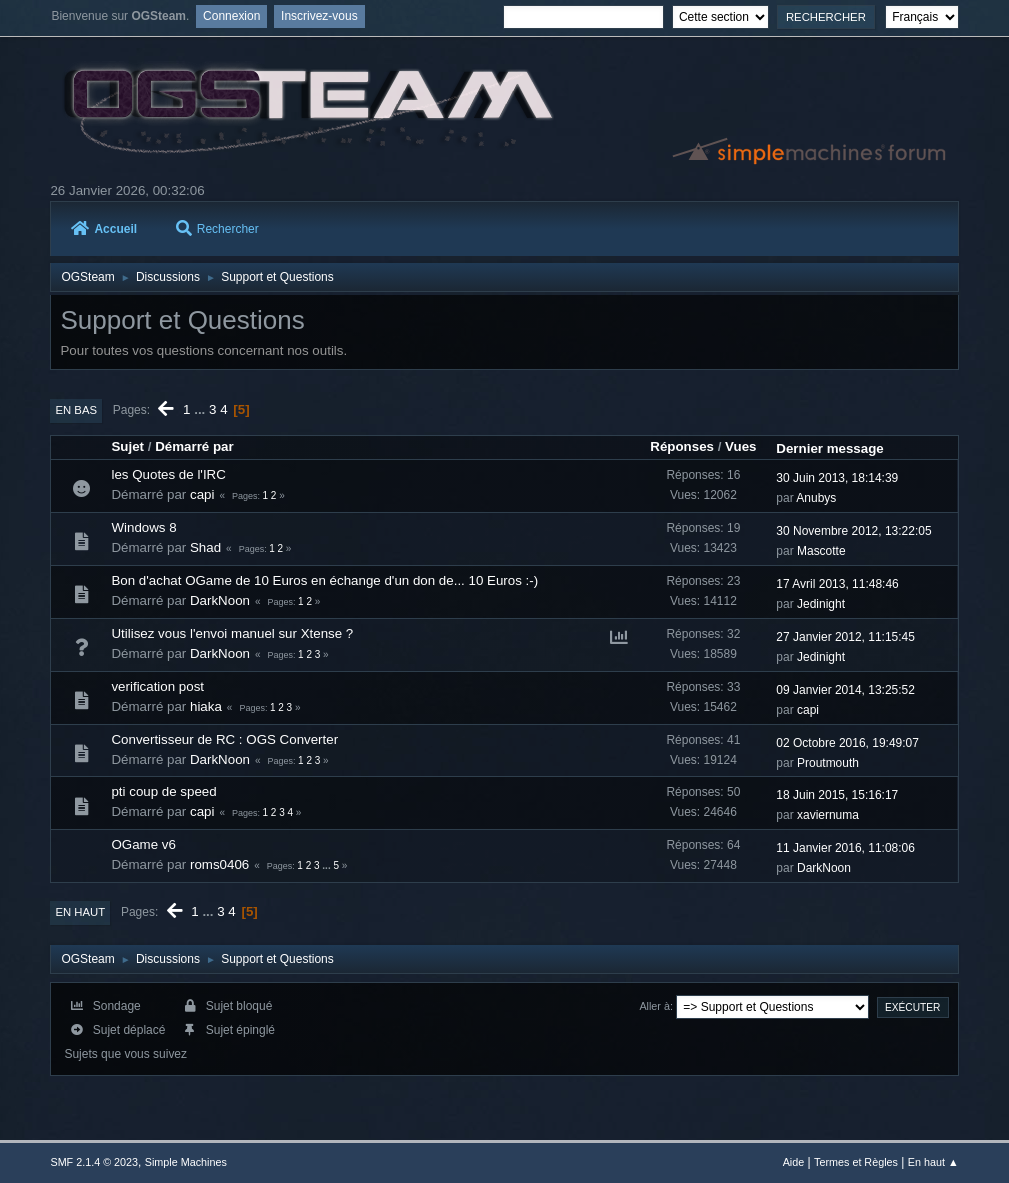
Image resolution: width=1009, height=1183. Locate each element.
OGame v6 (143, 844)
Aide (794, 1162)
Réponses (682, 446)
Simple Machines (186, 1162)
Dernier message (829, 448)
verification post (157, 686)
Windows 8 (143, 527)
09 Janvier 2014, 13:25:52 (845, 690)
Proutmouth (828, 763)
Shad (205, 547)
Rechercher (217, 229)
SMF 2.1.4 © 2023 (94, 1162)
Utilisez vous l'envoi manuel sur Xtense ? (232, 633)
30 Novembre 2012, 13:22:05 (853, 531)
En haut (80, 912)
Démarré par (194, 446)
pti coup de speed (163, 791)
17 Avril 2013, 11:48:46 (837, 584)
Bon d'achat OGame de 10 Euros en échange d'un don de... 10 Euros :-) (324, 580)
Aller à (654, 1006)
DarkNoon (220, 600)
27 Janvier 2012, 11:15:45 (845, 637)
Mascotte (821, 551)
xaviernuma (828, 815)
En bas (76, 410)
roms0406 (219, 864)
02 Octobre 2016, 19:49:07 (847, 743)
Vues (740, 446)
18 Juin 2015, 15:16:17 (837, 795)
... (201, 409)
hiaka (206, 706)
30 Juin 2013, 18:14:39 (837, 478)
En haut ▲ (933, 1162)
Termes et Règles (856, 1162)
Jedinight (821, 604)
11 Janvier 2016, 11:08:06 (845, 848)
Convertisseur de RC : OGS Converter (224, 739)
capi (202, 494)
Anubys (816, 498)
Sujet (127, 446)
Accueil (104, 229)
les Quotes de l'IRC (168, 474)
